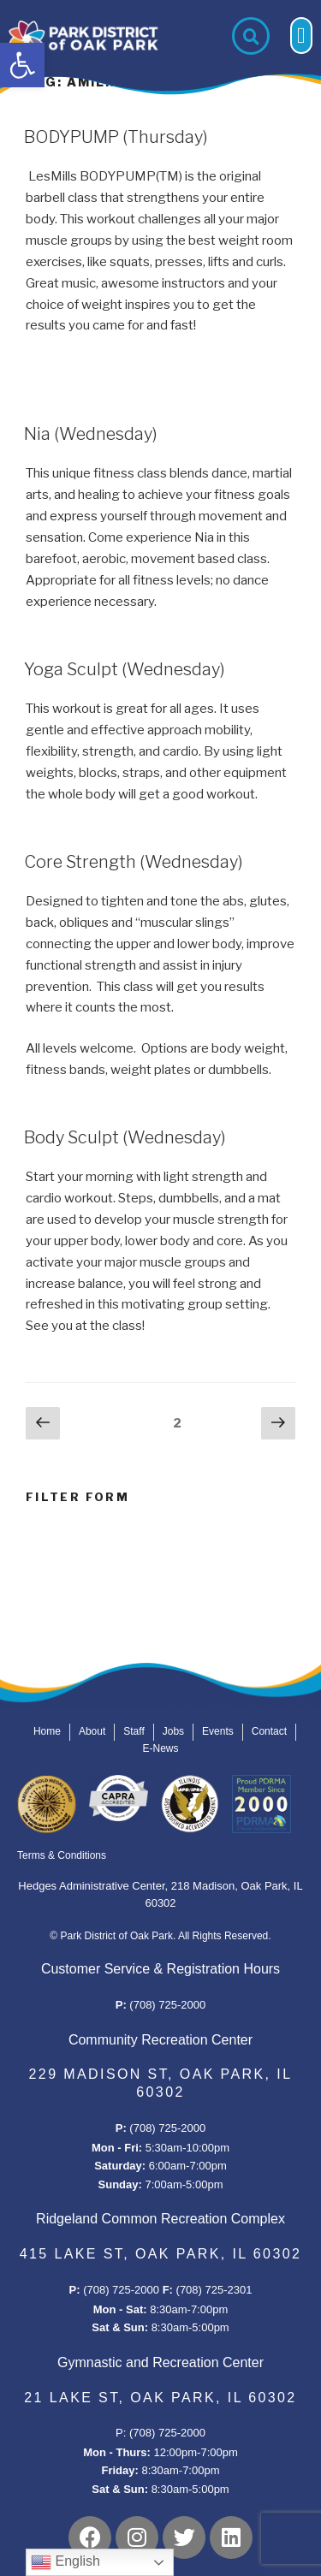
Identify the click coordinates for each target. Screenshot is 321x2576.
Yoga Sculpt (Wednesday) (124, 669)
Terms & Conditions (61, 1855)
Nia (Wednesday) (91, 434)
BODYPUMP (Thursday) (116, 137)
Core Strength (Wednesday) (133, 862)
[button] (22, 65)
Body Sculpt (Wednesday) (125, 1137)
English (65, 2562)
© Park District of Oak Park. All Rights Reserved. (160, 1936)
